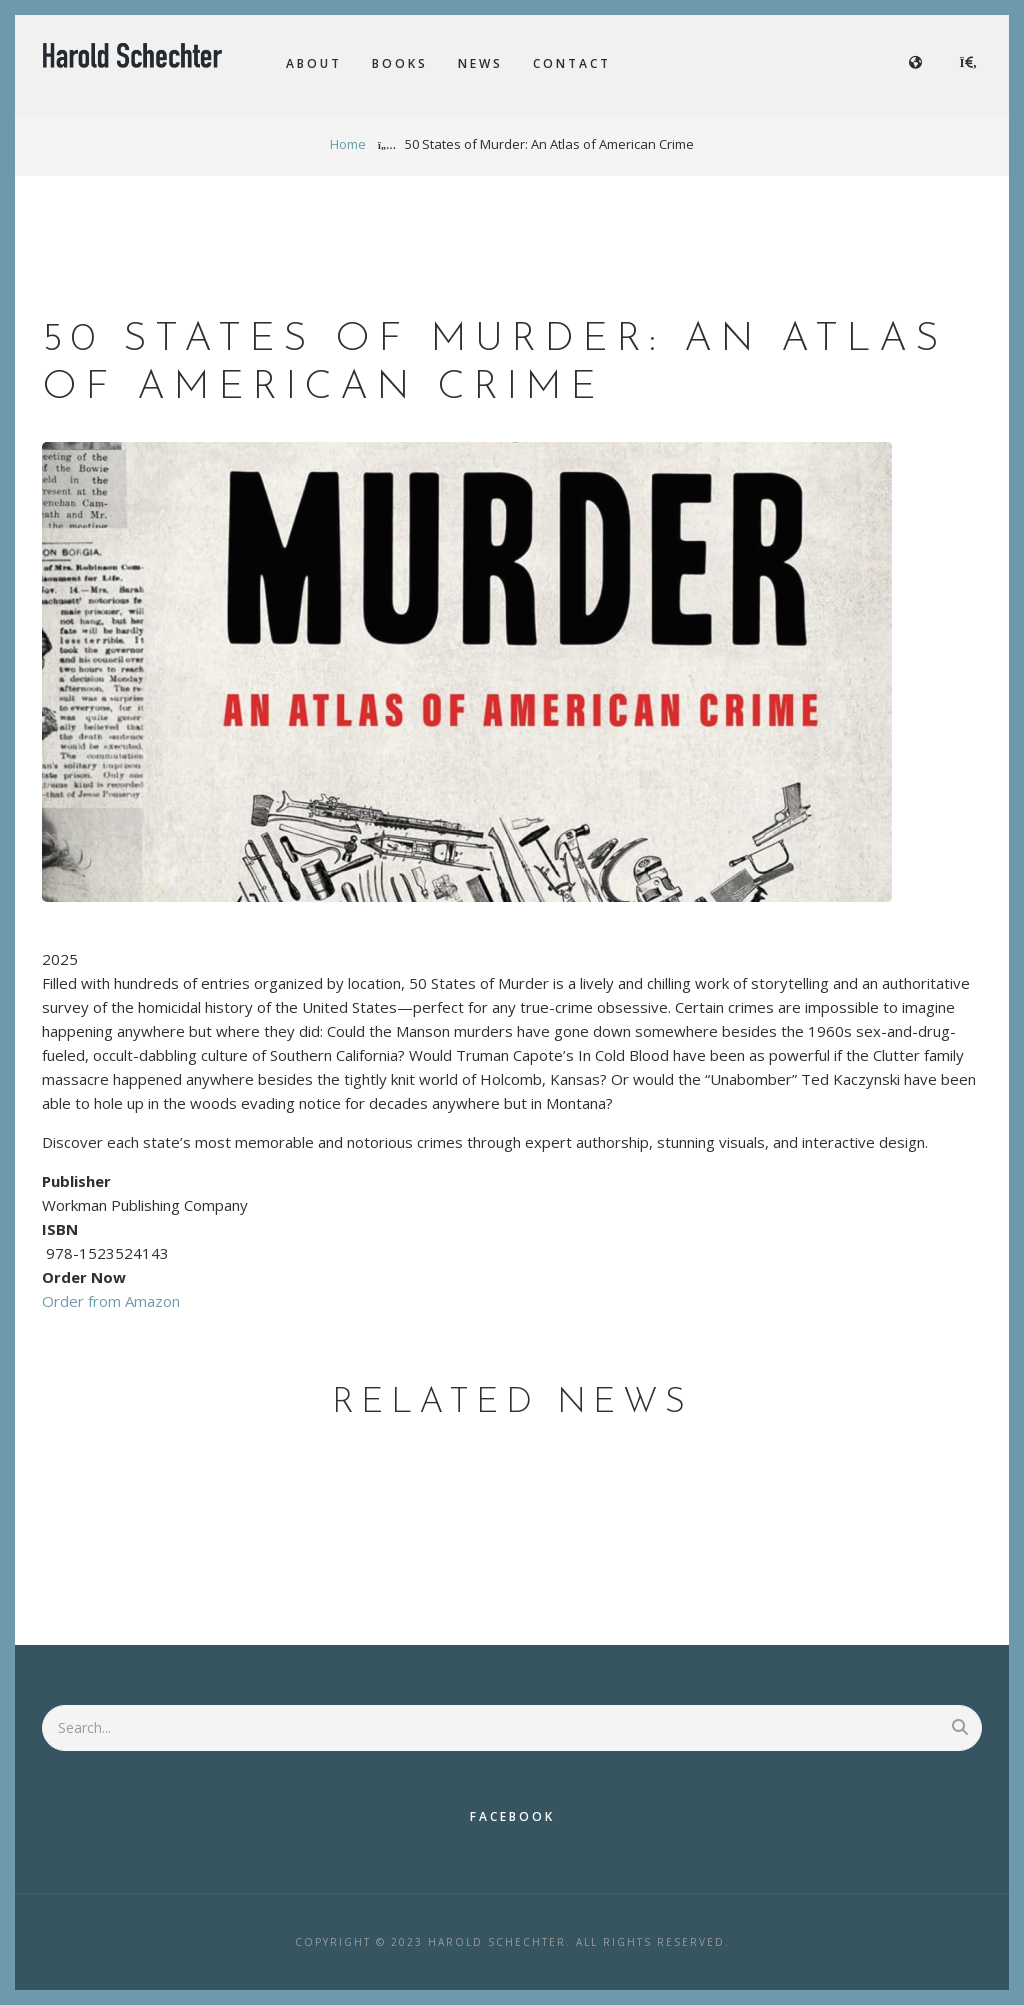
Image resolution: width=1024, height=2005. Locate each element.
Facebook (512, 1816)
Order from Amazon (111, 1301)
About (314, 63)
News (480, 63)
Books (400, 63)
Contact (572, 63)
